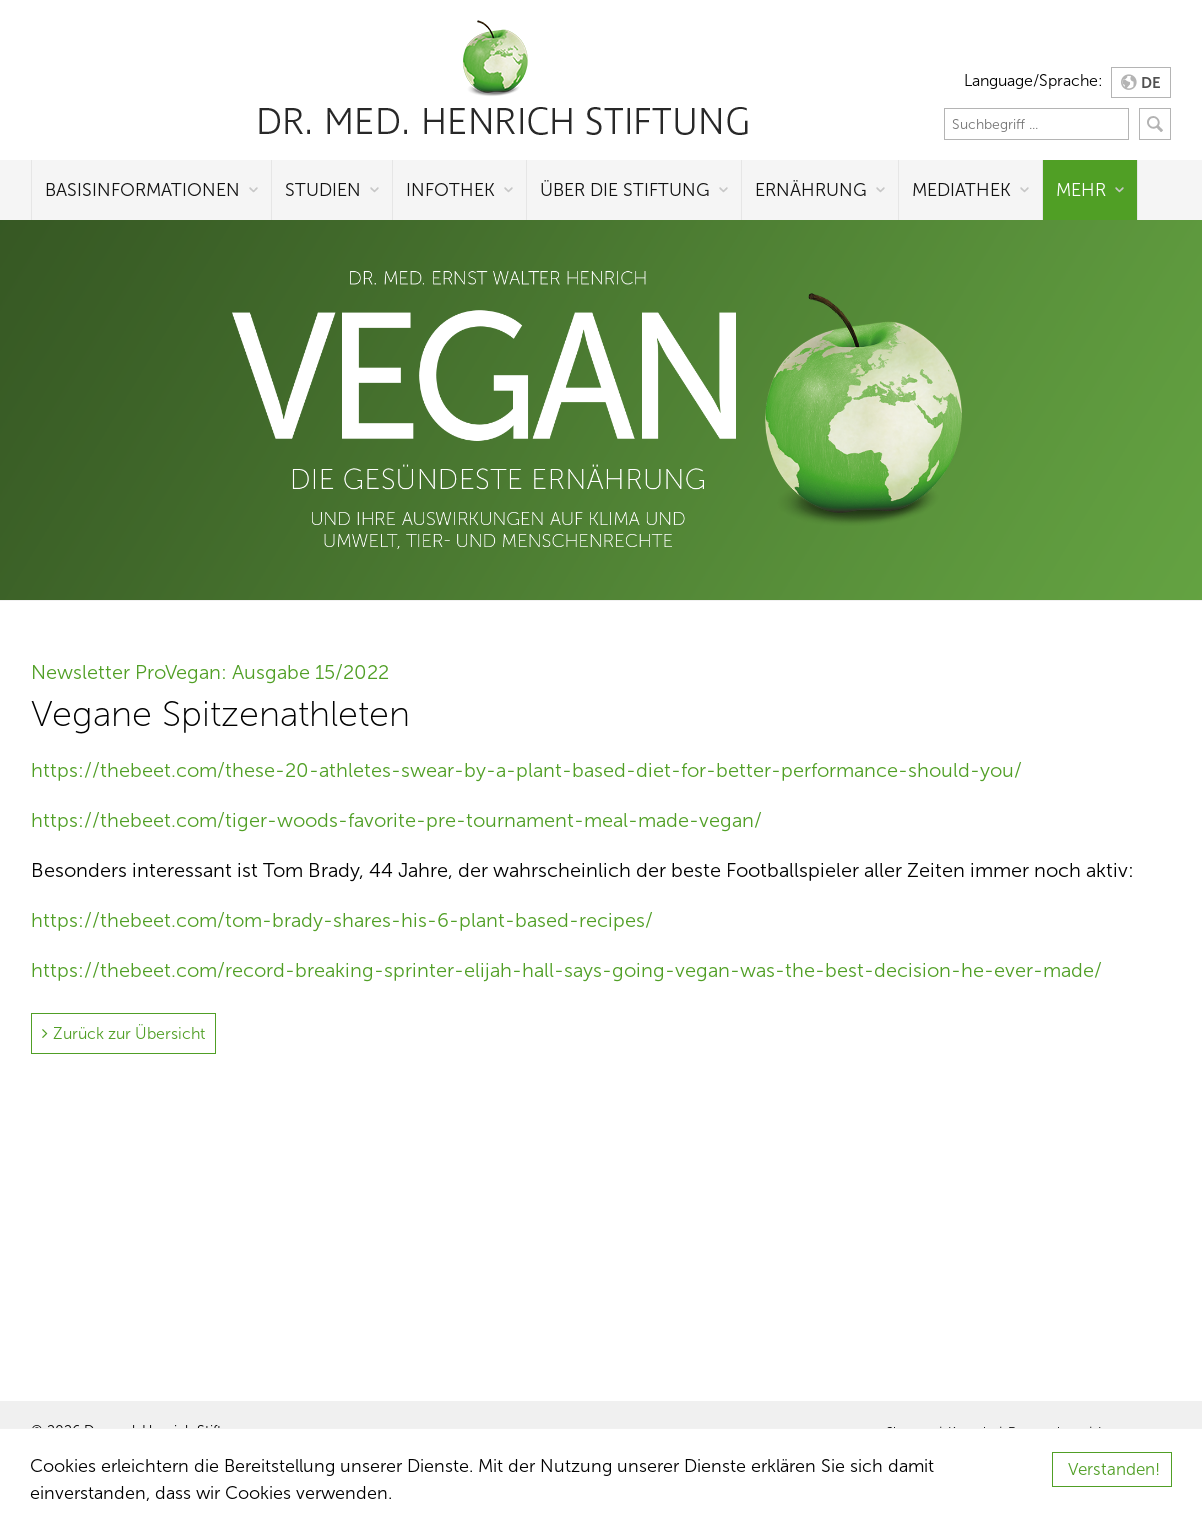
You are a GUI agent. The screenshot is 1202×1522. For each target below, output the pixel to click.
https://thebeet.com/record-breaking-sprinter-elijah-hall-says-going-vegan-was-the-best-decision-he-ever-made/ (566, 970)
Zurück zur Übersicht (129, 1033)
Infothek (450, 190)
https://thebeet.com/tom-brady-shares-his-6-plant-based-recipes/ (342, 920)
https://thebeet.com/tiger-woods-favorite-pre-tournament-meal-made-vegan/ (396, 820)
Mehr (1081, 190)
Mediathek (961, 190)
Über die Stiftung (625, 190)
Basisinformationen (142, 190)
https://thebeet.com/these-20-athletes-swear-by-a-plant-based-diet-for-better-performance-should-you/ (526, 770)
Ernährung (811, 190)
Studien (323, 190)
